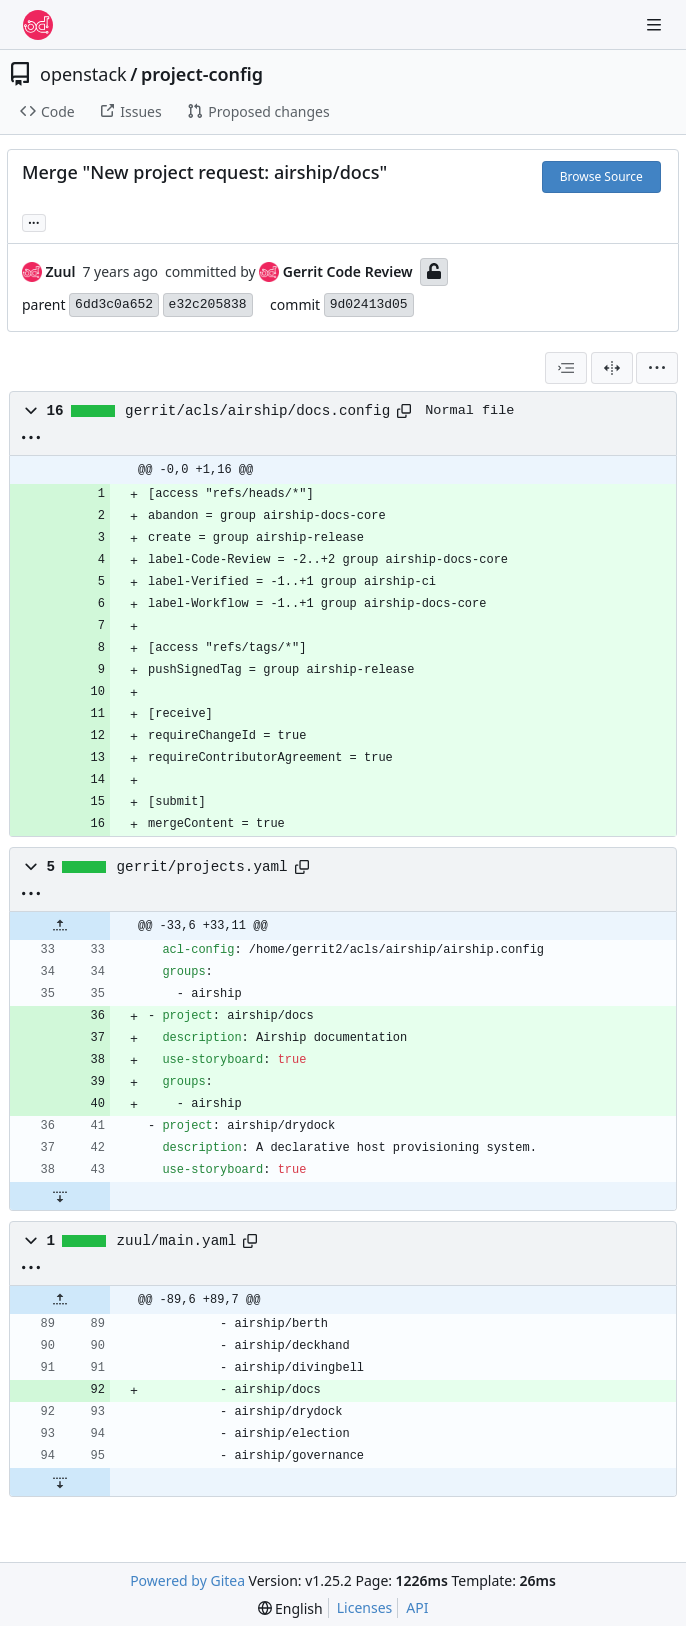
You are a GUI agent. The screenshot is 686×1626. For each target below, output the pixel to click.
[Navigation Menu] (656, 24)
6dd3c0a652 (114, 304)
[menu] (657, 368)
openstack (83, 74)
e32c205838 (208, 304)
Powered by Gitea (187, 1580)
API (417, 1607)
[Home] (38, 25)
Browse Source (601, 176)
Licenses (365, 1607)
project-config (202, 74)
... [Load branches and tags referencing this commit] (34, 221)
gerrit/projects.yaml (202, 867)
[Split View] (612, 368)
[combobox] (566, 368)
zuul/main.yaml (177, 1241)
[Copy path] (404, 411)
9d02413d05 (369, 304)
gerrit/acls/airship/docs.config (257, 411)
